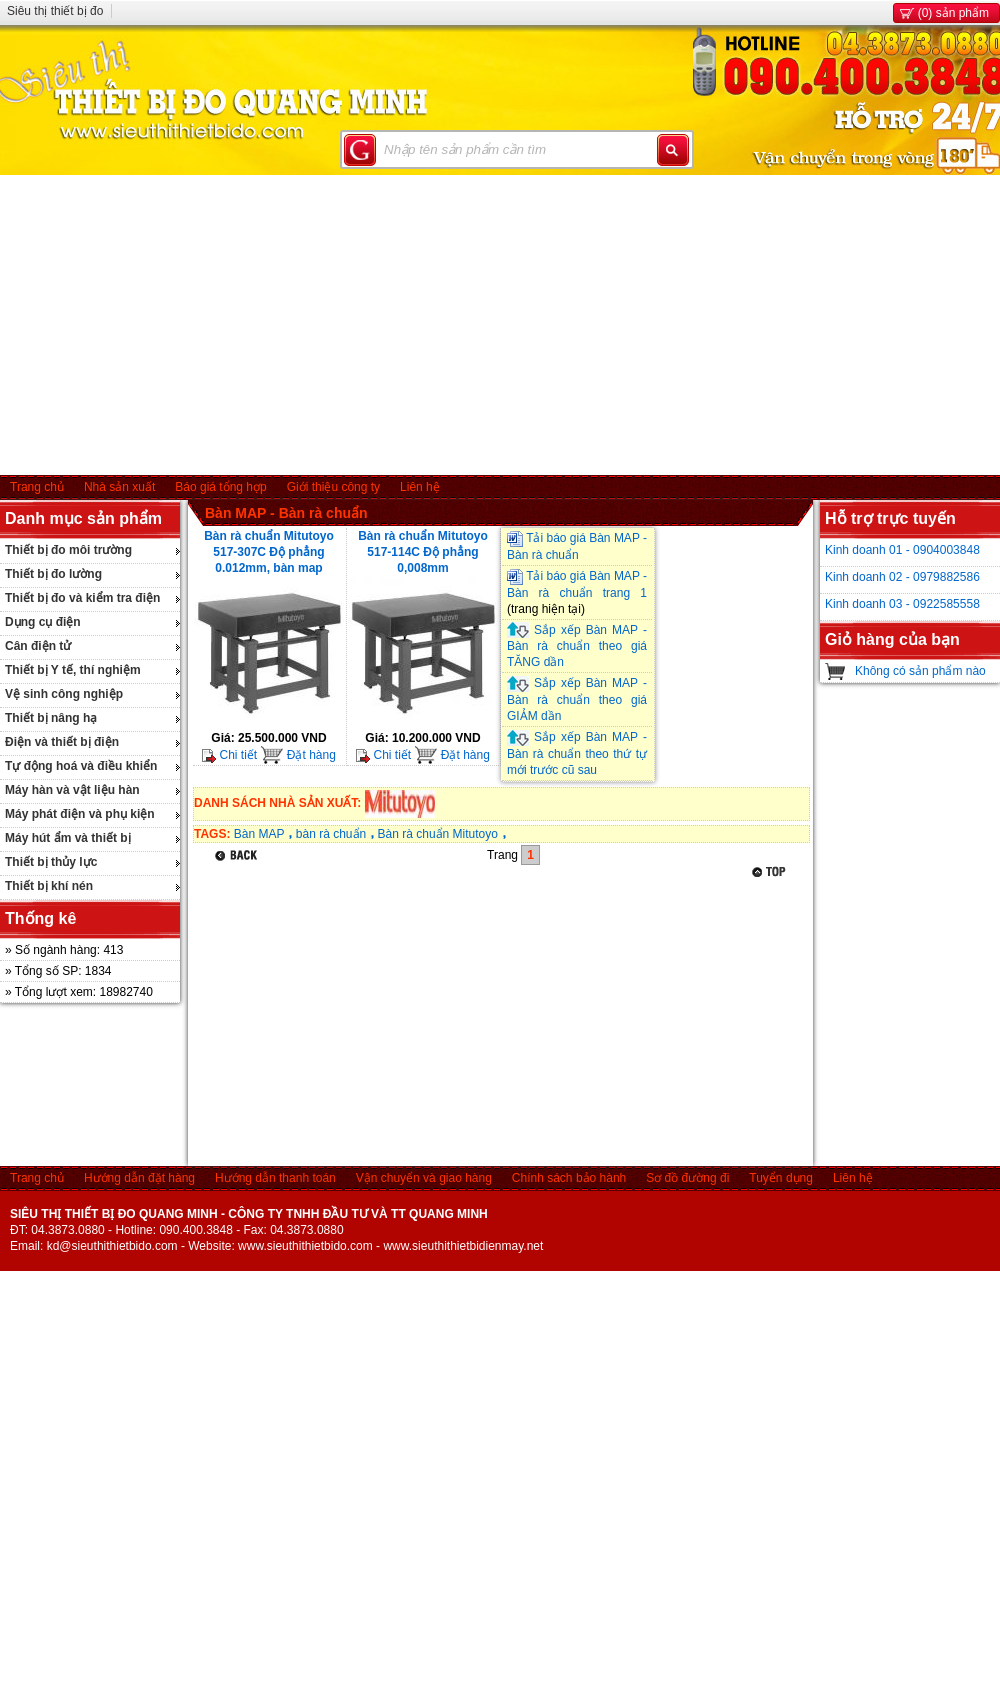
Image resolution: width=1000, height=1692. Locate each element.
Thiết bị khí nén (49, 886)
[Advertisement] (500, 325)
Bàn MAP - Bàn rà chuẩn (286, 513)
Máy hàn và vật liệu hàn (72, 790)
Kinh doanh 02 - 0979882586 (902, 577)
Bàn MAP (259, 834)
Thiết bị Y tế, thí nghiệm (73, 670)
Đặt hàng (297, 755)
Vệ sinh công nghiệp (64, 694)
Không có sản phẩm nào (920, 671)
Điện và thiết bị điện (62, 742)
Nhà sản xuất (119, 487)
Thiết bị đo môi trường (68, 550)
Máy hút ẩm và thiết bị (68, 838)
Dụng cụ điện (43, 622)
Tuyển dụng (781, 1178)
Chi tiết (229, 755)
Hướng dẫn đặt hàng (139, 1178)
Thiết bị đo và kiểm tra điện (82, 598)
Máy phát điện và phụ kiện (80, 814)
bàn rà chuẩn (331, 834)
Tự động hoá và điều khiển (81, 766)
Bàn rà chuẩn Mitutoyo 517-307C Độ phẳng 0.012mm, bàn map (269, 552)
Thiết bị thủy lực (51, 862)
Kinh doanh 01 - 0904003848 (902, 550)
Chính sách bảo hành (569, 1178)
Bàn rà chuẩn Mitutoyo (438, 834)
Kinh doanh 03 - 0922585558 (902, 604)
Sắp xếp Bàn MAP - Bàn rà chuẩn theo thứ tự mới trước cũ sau (577, 753)
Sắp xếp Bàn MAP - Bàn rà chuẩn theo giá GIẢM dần (577, 699)
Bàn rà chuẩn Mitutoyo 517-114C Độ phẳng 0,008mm (423, 552)
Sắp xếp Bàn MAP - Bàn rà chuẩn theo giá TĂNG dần (577, 646)
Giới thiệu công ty (333, 487)
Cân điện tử (38, 646)
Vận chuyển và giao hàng (424, 1178)
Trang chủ (37, 487)
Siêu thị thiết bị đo (55, 11)
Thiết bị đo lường (53, 574)
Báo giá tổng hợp (220, 487)
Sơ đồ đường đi (687, 1178)
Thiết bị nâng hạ (51, 718)
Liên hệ (420, 487)
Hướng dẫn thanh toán (275, 1178)
